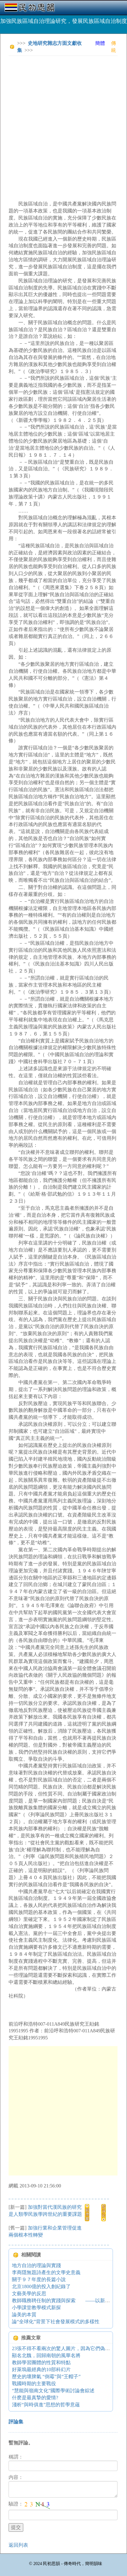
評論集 (16, 2421)
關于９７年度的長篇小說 (39, 2279)
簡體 (100, 43)
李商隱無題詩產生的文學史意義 (46, 2272)
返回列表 (18, 2545)
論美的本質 (24, 2314)
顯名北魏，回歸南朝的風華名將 (46, 2355)
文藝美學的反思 (29, 2293)
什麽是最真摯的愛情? (35, 2397)
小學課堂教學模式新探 (36, 2307)
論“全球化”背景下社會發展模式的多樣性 (55, 2321)
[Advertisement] (63, 123)
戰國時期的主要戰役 (34, 2383)
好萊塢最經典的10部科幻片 (41, 2369)
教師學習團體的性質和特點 (41, 2362)
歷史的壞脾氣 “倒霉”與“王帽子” (46, 2376)
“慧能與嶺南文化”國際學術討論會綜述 (53, 2390)
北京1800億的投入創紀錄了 (41, 2286)
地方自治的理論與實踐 (36, 2265)
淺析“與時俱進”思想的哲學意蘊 (46, 2404)
